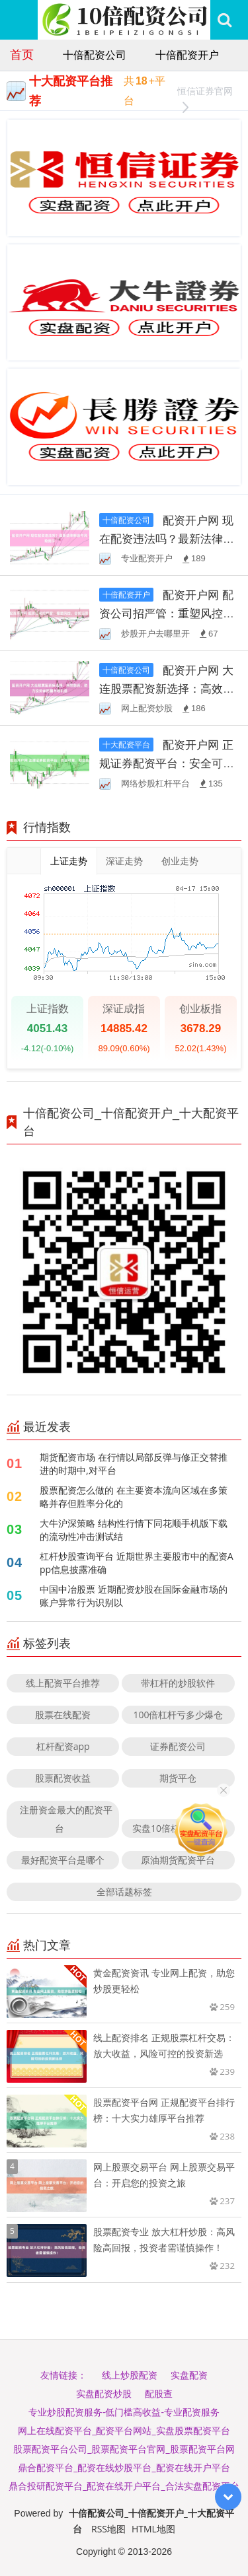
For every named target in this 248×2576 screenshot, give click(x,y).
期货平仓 (177, 1778)
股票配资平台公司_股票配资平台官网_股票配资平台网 (123, 2449)
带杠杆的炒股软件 (178, 1683)
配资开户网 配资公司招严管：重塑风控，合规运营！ (166, 613)
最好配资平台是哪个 (62, 1860)
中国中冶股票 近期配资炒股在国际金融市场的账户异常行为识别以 (133, 1596)
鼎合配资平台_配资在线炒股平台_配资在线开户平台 (123, 2467)
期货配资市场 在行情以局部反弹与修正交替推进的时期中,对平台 (133, 1464)
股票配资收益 (63, 1778)
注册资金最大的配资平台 (66, 1818)
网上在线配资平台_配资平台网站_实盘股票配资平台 (123, 2430)
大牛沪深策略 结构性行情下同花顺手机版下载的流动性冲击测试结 (133, 1530)
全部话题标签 (124, 1891)
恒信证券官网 (205, 93)
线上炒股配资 (129, 2375)
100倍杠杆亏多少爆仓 (178, 1714)
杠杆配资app (63, 1746)
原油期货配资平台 (178, 1860)
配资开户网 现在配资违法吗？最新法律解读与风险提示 (166, 538)
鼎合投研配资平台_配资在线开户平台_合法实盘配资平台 (124, 2486)
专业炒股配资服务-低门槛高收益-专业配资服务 (124, 2412)
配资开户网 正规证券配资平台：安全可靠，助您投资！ (166, 763)
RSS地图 (108, 2529)
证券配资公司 (178, 1746)
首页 (22, 54)
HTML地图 (153, 2529)
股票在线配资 (63, 1714)
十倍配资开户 (187, 55)
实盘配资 (189, 2375)
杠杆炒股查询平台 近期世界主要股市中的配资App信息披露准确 (136, 1563)
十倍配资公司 (94, 55)
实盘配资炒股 (104, 2393)
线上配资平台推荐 (63, 1683)
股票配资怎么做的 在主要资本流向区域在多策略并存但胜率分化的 (133, 1497)
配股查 (159, 2393)
